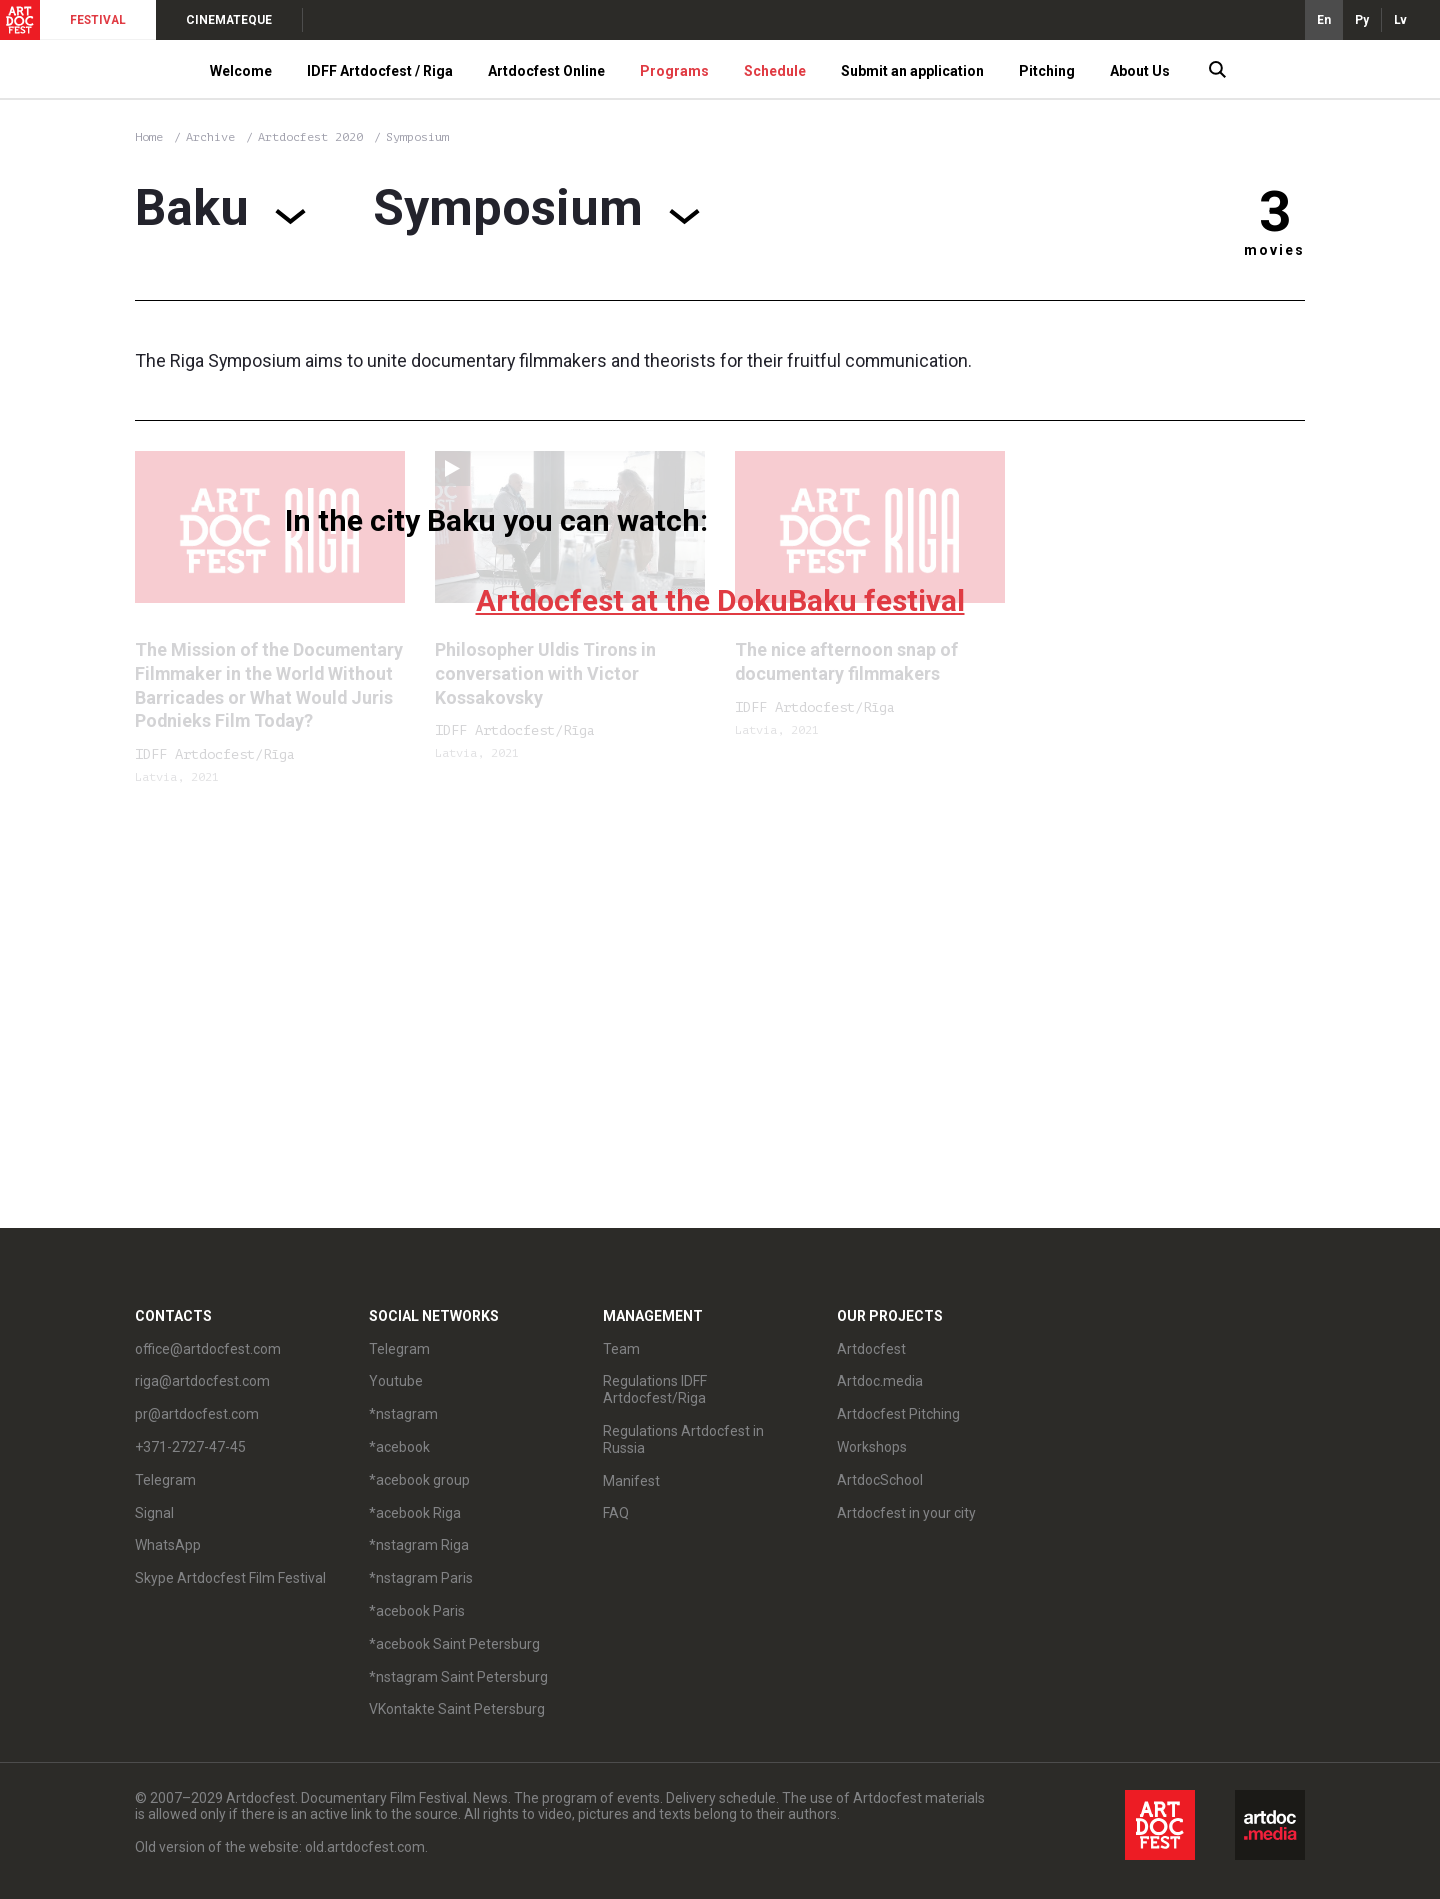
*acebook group (419, 1480)
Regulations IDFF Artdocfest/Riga (655, 1389)
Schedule (775, 71)
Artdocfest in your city (906, 1513)
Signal (154, 1513)
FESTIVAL (98, 20)
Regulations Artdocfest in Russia (683, 1439)
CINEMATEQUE (229, 20)
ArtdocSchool (880, 1480)
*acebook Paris (417, 1611)
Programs (674, 71)
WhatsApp (168, 1545)
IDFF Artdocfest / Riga (380, 71)
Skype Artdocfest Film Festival (230, 1578)
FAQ (616, 1513)
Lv (1400, 20)
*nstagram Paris (421, 1578)
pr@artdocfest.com (197, 1414)
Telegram (165, 1480)
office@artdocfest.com (208, 1349)
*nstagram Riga (419, 1545)
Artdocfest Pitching (898, 1414)
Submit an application (912, 71)
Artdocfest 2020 (314, 137)
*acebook (399, 1447)
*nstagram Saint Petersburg (458, 1677)
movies (1274, 250)
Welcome (241, 71)
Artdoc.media (880, 1381)
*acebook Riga (415, 1513)
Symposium (417, 137)
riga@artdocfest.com (202, 1381)
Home (149, 137)
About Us (1140, 71)
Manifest (631, 1481)
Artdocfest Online (546, 71)
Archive (210, 137)
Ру (1362, 20)
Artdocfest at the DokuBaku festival (720, 600)
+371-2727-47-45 (190, 1447)
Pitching (1047, 71)
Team (621, 1349)
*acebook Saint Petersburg (454, 1644)
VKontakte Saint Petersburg (457, 1709)
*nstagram (403, 1414)
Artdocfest (871, 1349)
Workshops (872, 1447)
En (1324, 20)
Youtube (396, 1381)
